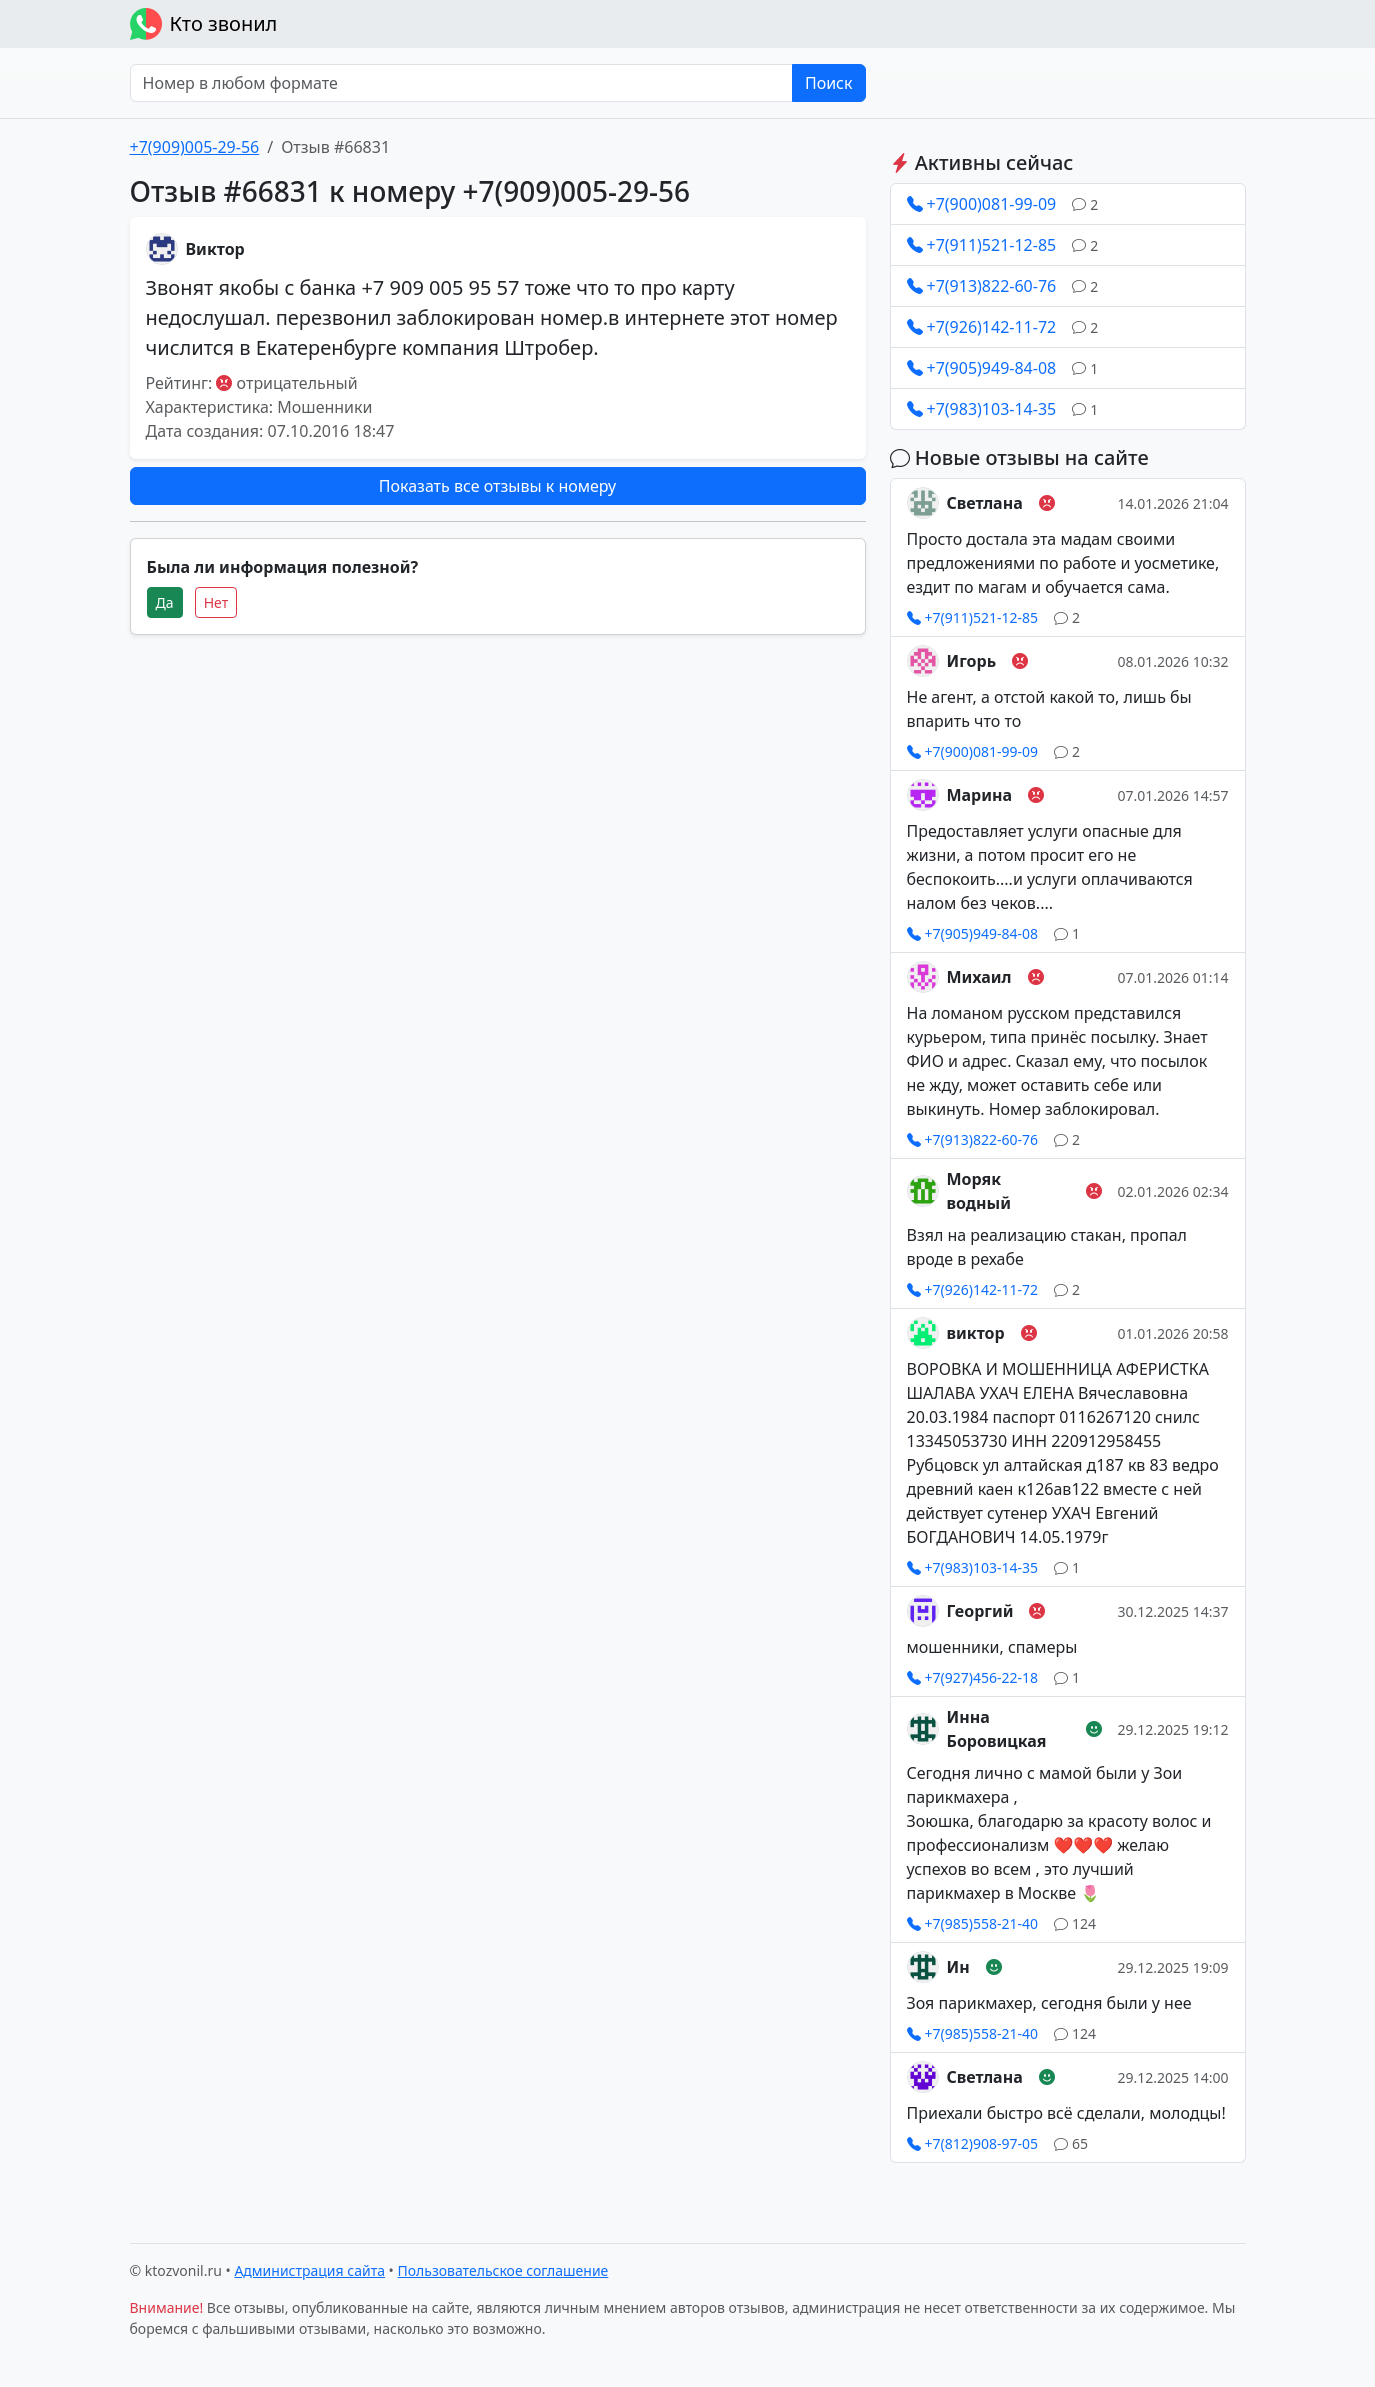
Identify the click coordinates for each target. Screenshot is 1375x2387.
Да (165, 602)
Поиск (829, 83)
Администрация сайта (309, 2270)
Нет (216, 602)
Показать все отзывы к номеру (497, 486)
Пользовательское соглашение (503, 2270)
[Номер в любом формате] (461, 83)
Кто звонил (204, 24)
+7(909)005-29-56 (195, 147)
